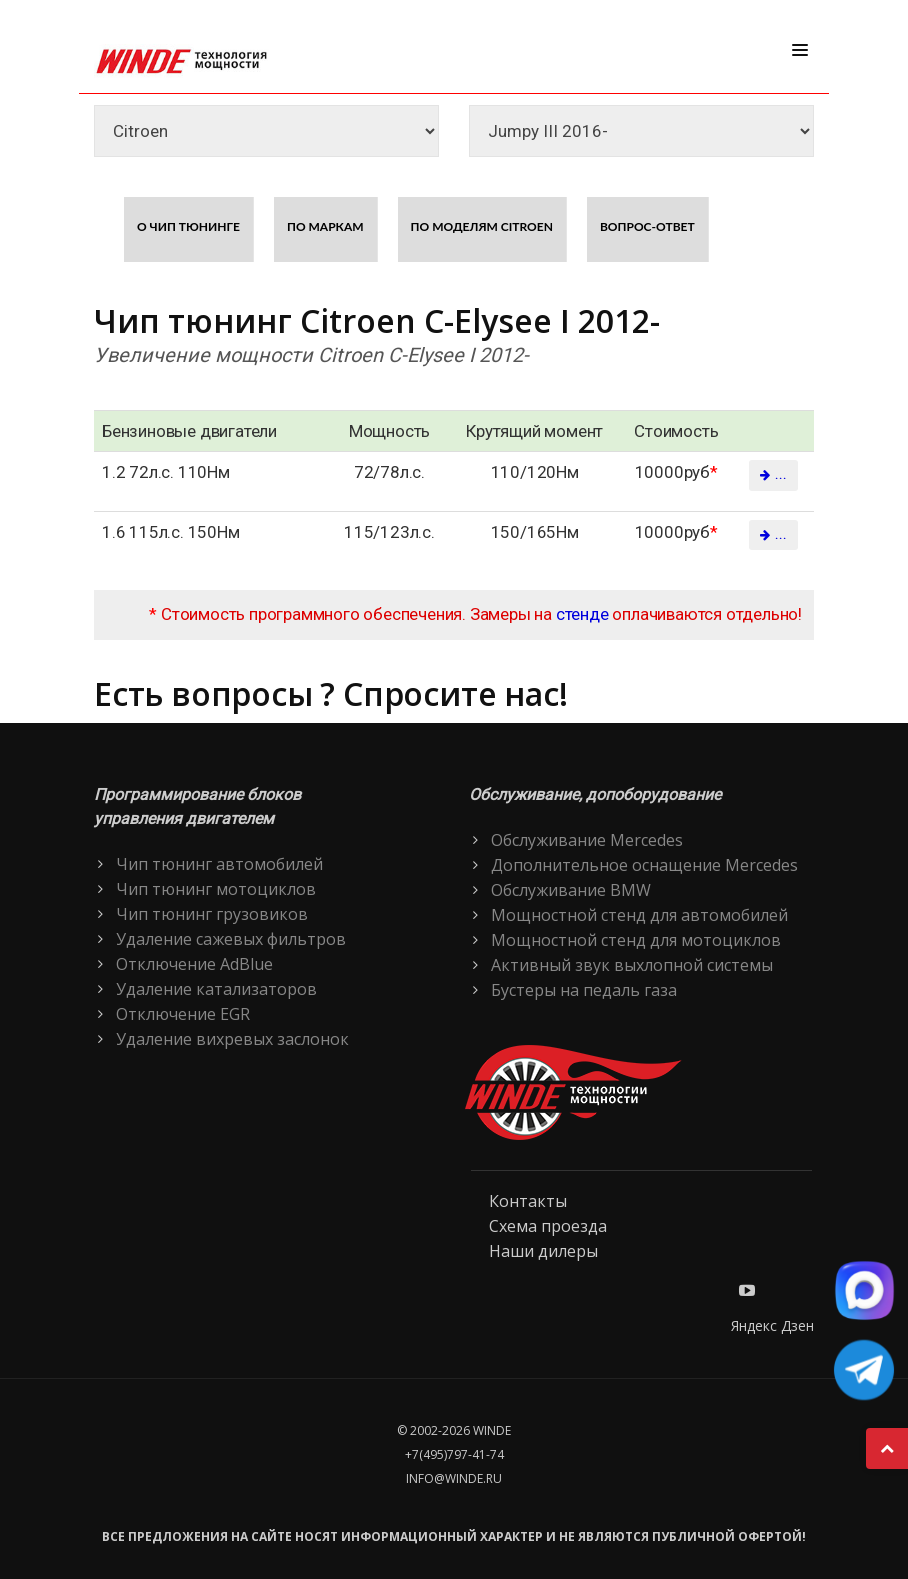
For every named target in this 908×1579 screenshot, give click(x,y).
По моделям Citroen (482, 226)
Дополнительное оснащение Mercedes (644, 865)
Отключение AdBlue (194, 964)
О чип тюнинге (188, 226)
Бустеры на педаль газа (584, 990)
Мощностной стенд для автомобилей (639, 915)
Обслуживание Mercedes (587, 840)
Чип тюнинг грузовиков (212, 914)
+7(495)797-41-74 (454, 1454)
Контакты (528, 1201)
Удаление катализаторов (216, 989)
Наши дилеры (543, 1251)
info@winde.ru (454, 1478)
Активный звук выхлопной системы (632, 965)
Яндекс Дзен (772, 1325)
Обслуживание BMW (571, 890)
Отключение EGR (183, 1014)
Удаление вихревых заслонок (232, 1039)
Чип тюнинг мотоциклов (216, 889)
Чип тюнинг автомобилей (219, 864)
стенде (582, 614)
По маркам (325, 226)
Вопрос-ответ (647, 226)
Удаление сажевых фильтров (231, 939)
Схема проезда (548, 1226)
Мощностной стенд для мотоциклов (636, 940)
